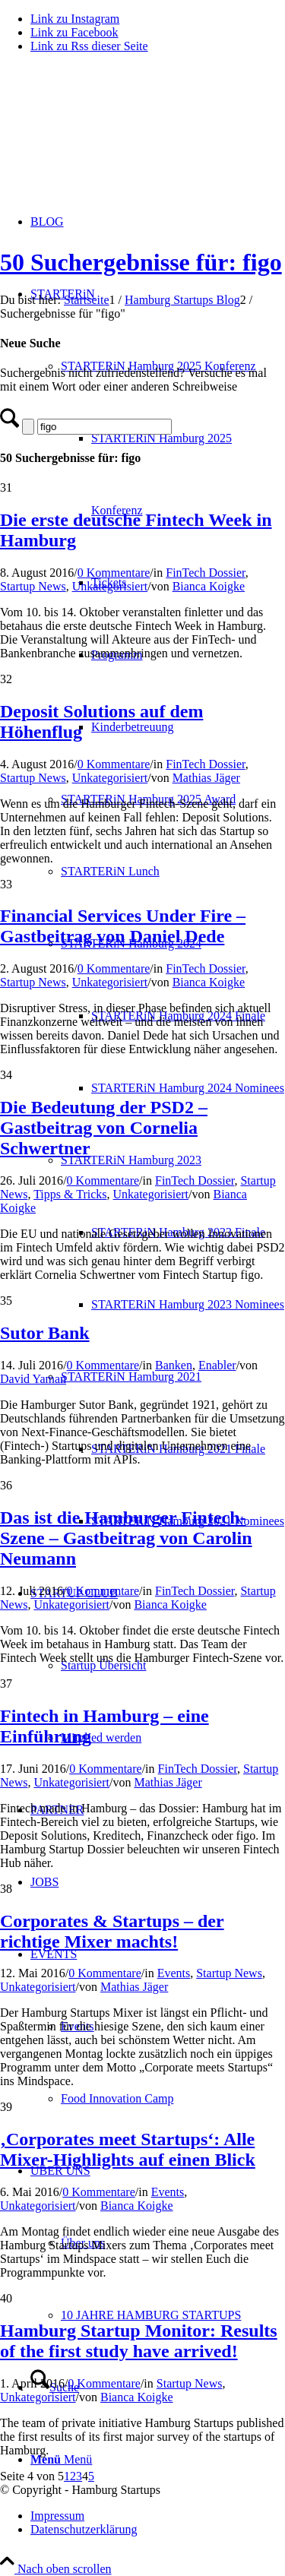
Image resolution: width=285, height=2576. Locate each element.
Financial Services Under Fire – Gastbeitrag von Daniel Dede (122, 926)
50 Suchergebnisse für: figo (141, 262)
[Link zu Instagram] (74, 18)
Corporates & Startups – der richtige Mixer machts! (112, 1931)
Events (174, 1973)
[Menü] (61, 2459)
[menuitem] (188, 1088)
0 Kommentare (114, 572)
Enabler (217, 1365)
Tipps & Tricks (69, 1194)
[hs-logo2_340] (114, 137)
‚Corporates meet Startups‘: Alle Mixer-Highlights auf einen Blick (127, 2149)
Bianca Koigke (209, 586)
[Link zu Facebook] (74, 32)
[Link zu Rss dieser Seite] (89, 46)
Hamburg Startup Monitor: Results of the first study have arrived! (138, 2341)
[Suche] (104, 427)
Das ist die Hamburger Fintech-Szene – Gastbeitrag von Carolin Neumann (126, 1538)
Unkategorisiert (110, 586)
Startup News (33, 586)
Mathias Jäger (206, 777)
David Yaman (33, 1378)
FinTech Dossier (205, 572)
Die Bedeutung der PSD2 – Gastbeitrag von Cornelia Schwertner (103, 1127)
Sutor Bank (45, 1333)
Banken (173, 1365)
